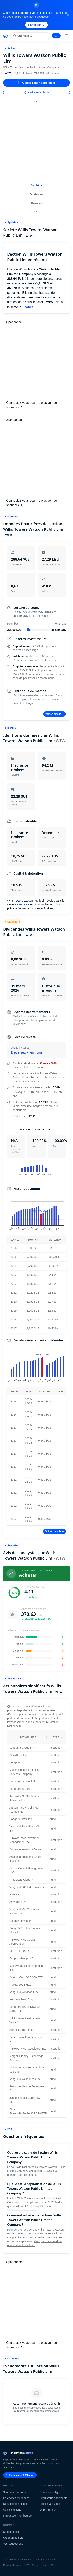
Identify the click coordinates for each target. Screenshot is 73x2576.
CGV (26, 2565)
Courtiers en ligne (50, 2492)
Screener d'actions (14, 2492)
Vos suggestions (13, 2543)
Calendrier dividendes (16, 2498)
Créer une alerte (36, 92)
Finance (53, 73)
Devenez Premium (26, 1052)
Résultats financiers (15, 2503)
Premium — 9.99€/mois (19, 2475)
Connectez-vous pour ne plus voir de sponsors (31, 405)
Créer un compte (13, 2537)
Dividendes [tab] (36, 194)
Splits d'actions (12, 2509)
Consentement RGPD (43, 2565)
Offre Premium (48, 2509)
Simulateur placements (53, 2498)
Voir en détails (54, 714)
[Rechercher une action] (30, 35)
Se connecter (11, 2531)
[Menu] (66, 35)
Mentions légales (12, 2565)
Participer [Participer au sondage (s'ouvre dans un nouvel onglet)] (36, 24)
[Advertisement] (36, 141)
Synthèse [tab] (36, 185)
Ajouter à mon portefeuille (36, 82)
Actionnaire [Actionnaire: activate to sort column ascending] (28, 1737)
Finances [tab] (36, 203)
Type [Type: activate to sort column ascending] (56, 1737)
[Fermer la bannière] (68, 15)
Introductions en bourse (17, 2515)
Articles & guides (50, 2503)
